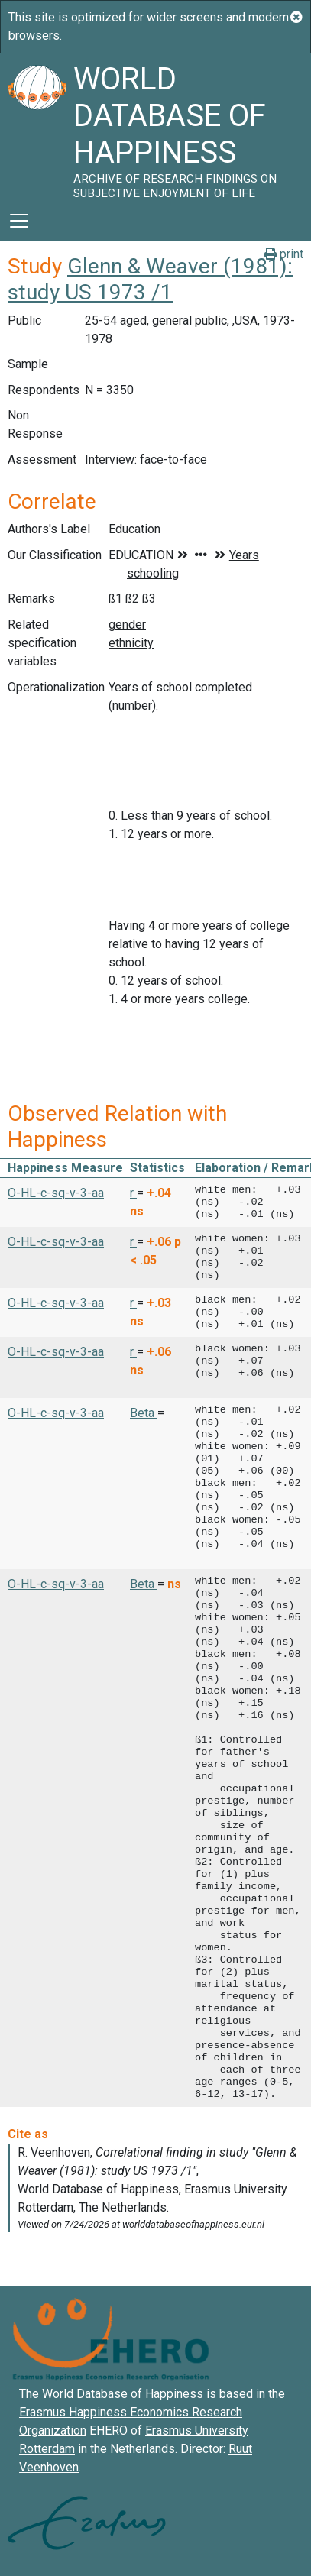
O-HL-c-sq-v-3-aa (56, 1193)
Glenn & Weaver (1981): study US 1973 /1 (150, 279)
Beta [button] (143, 1413)
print (283, 254)
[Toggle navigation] (19, 220)
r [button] (133, 1193)
